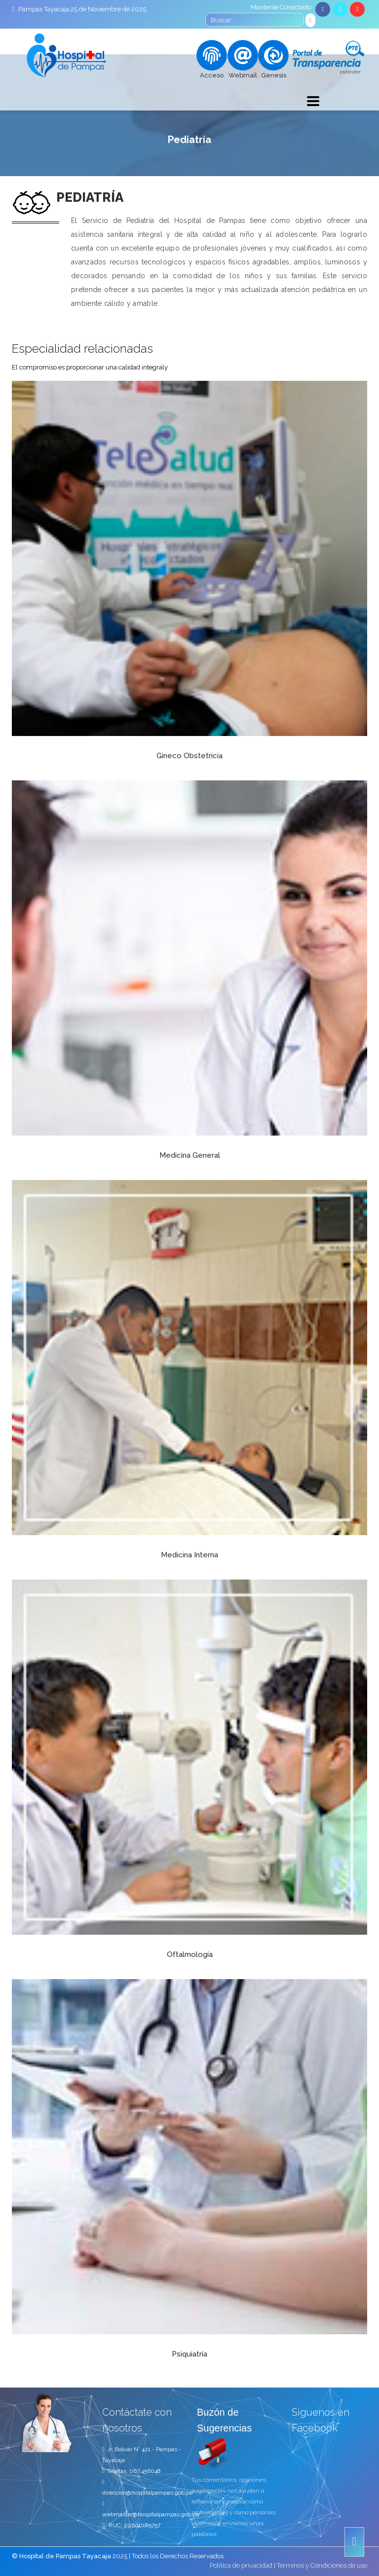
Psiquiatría (189, 2354)
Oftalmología (190, 1954)
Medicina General (189, 1155)
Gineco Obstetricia (189, 755)
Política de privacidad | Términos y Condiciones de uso (288, 2565)
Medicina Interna (189, 1554)
